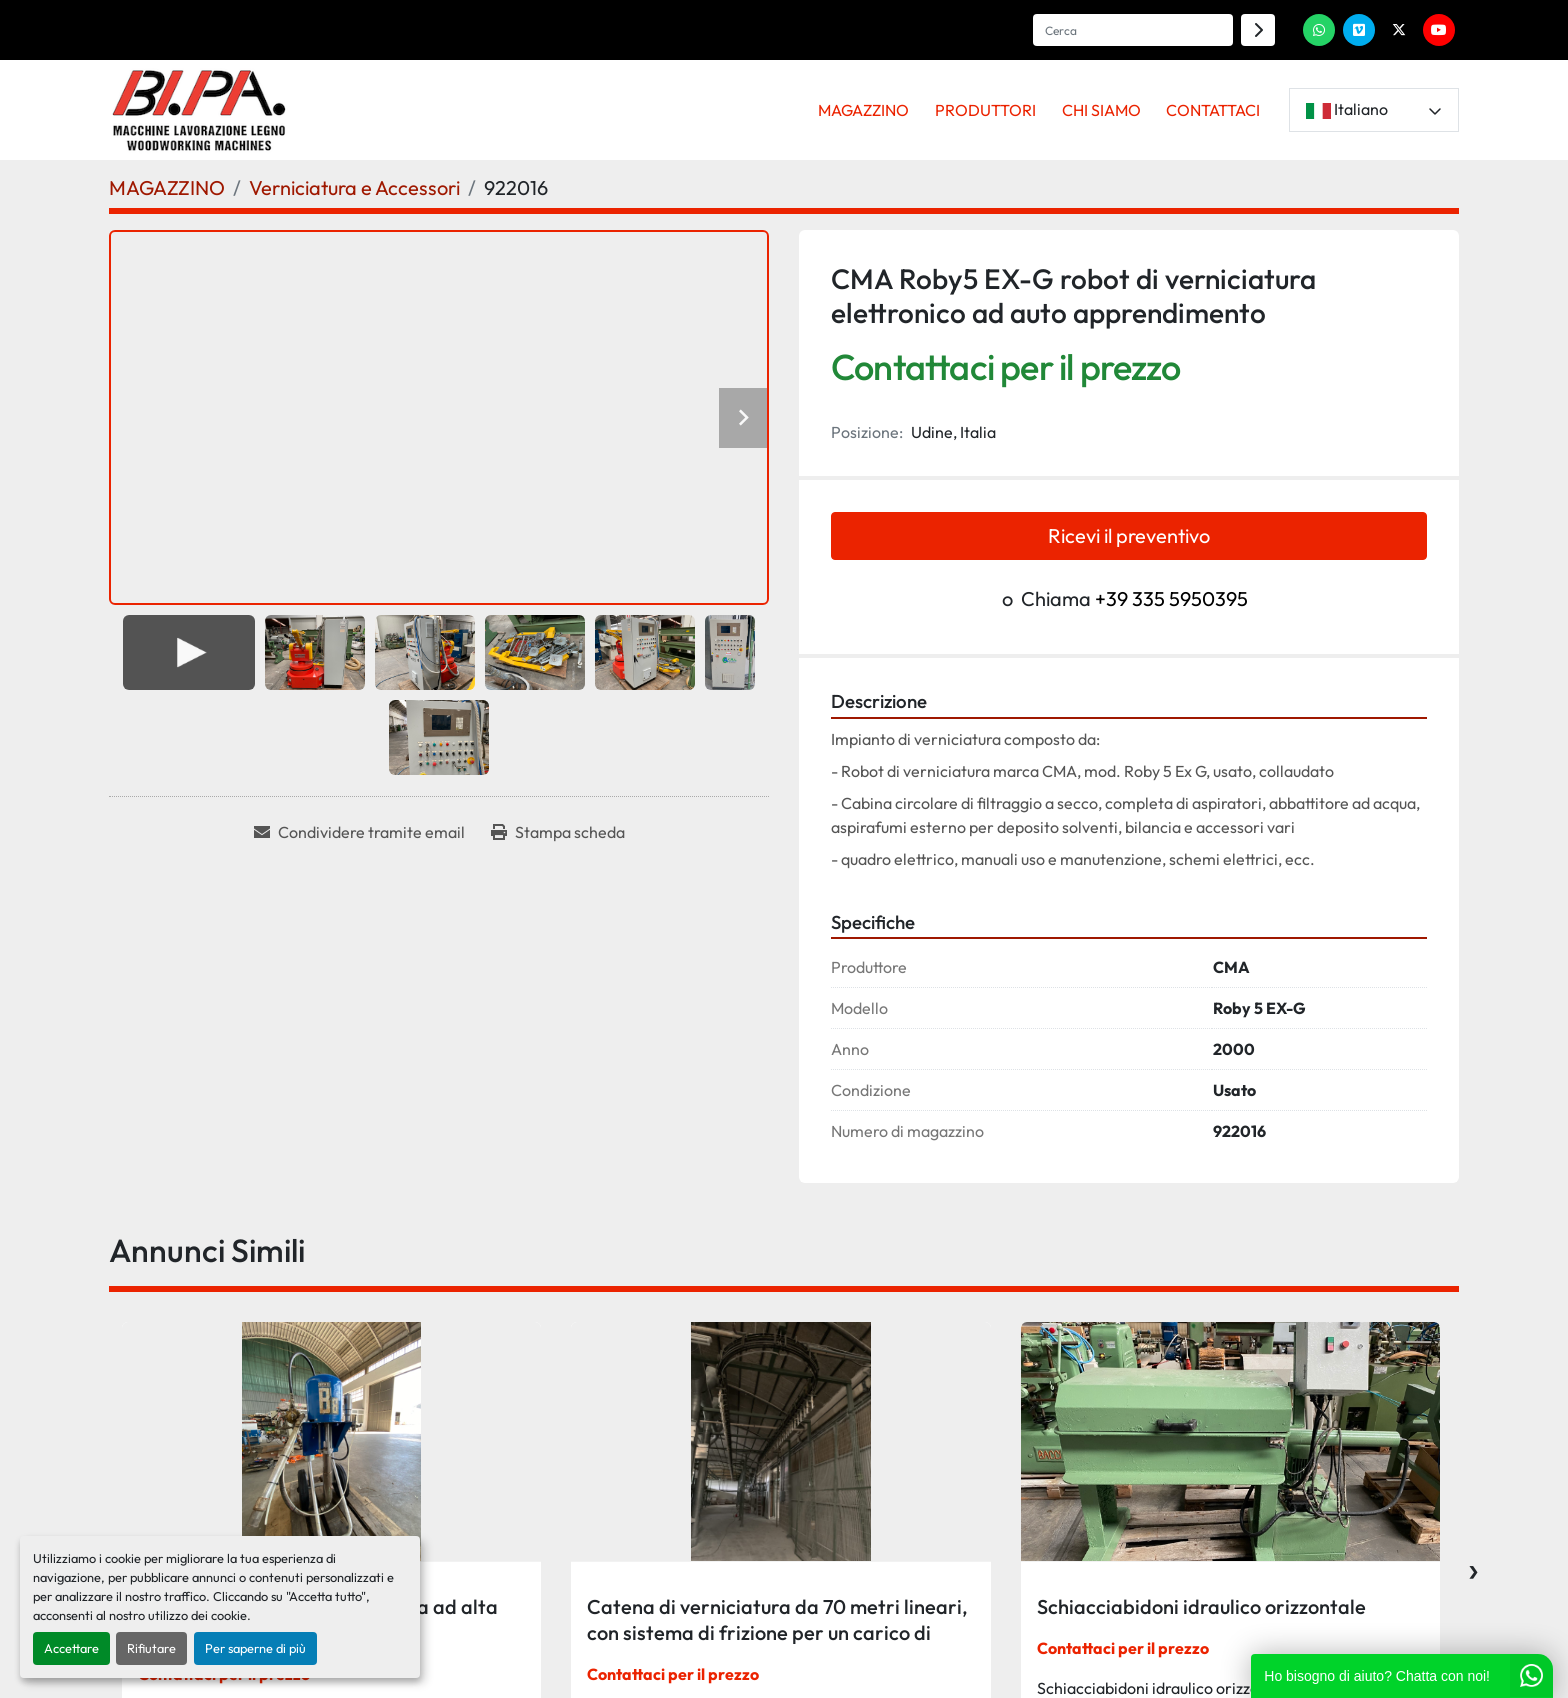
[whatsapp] (1319, 30)
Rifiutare (151, 1648)
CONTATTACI (1213, 110)
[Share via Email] (359, 832)
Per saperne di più (255, 1648)
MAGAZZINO (863, 110)
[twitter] (1399, 30)
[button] (864, 110)
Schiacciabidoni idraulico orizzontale (1201, 1606)
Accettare (71, 1648)
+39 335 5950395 (1171, 598)
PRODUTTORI (985, 110)
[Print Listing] (558, 832)
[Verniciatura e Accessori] (354, 187)
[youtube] (1439, 30)
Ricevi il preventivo (1129, 535)
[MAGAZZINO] (167, 187)
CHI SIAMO (1101, 110)
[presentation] (1473, 1567)
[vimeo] (1359, 30)
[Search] (1133, 30)
